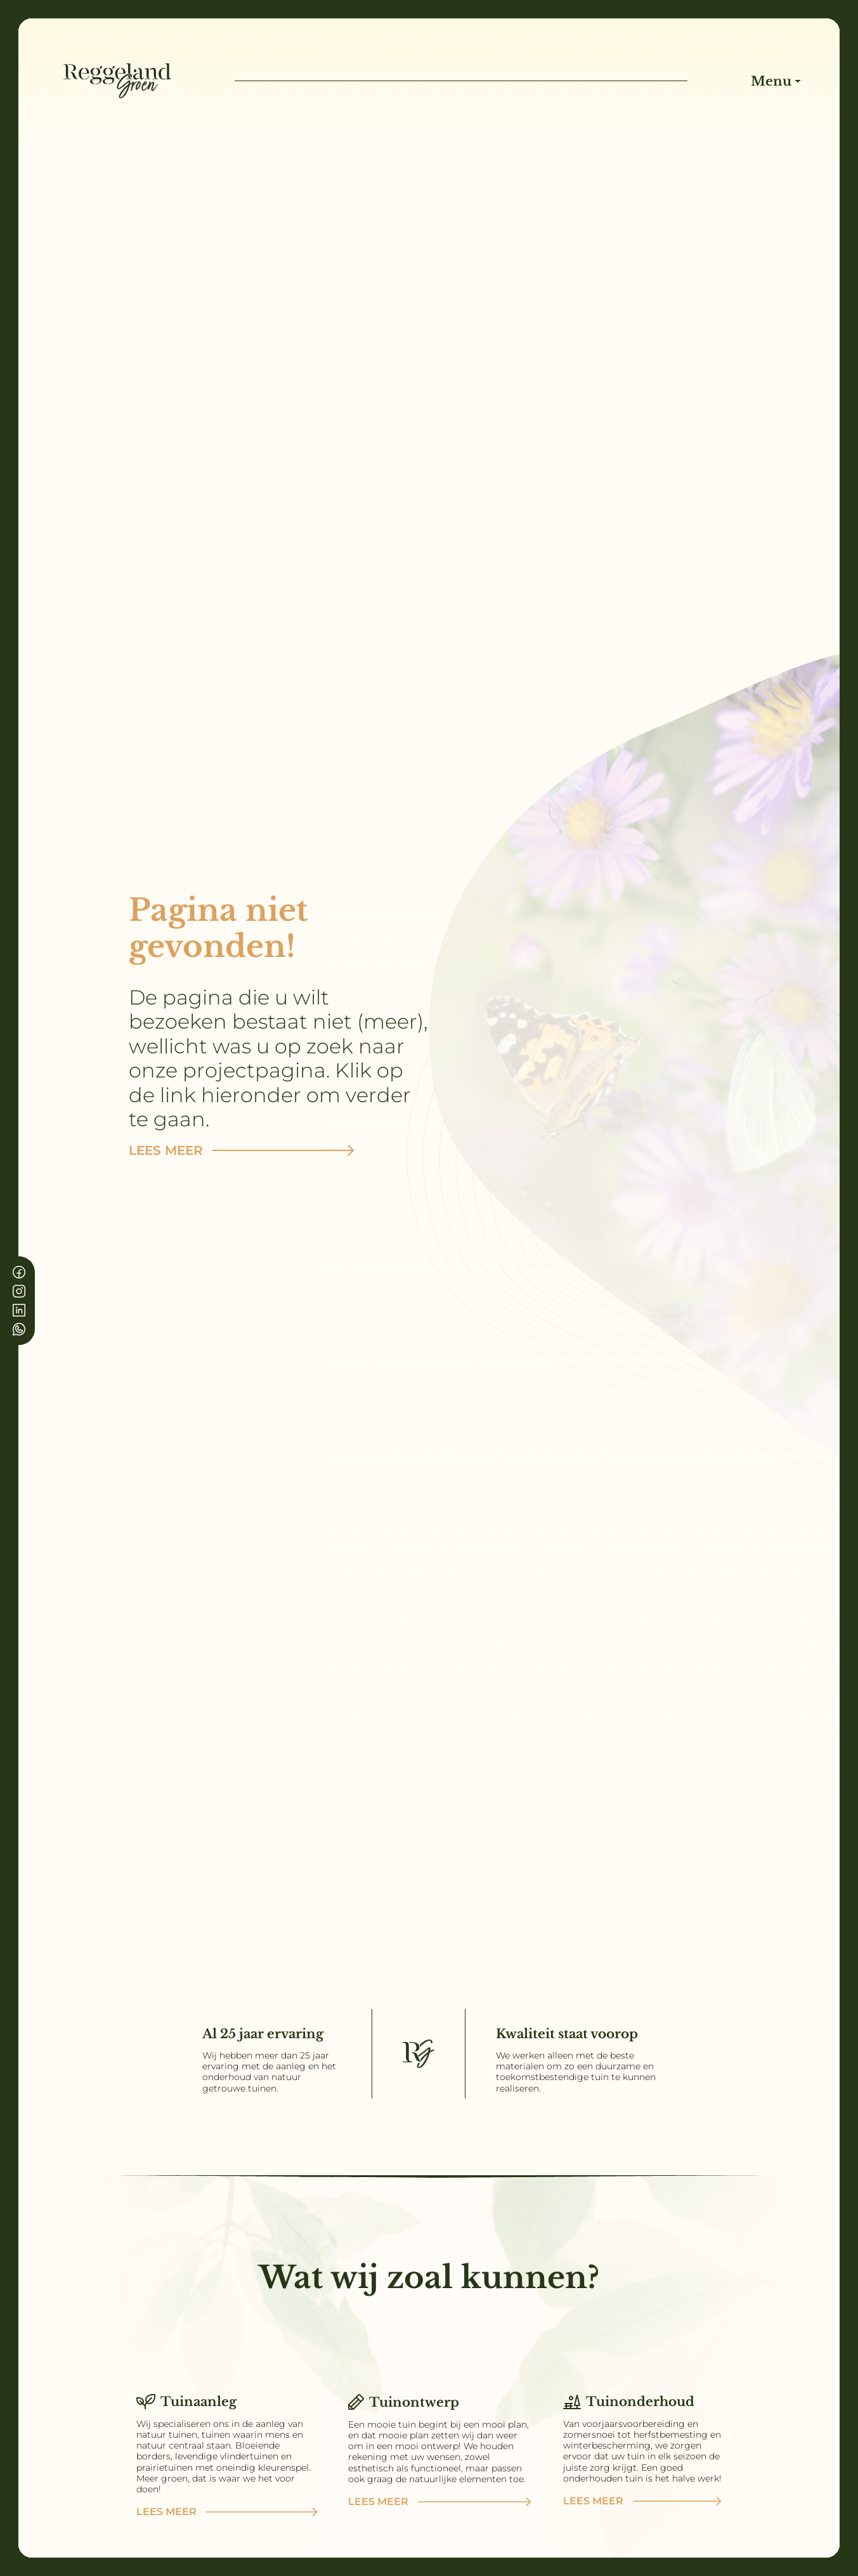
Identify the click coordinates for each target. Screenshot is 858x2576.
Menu (773, 81)
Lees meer (241, 1150)
